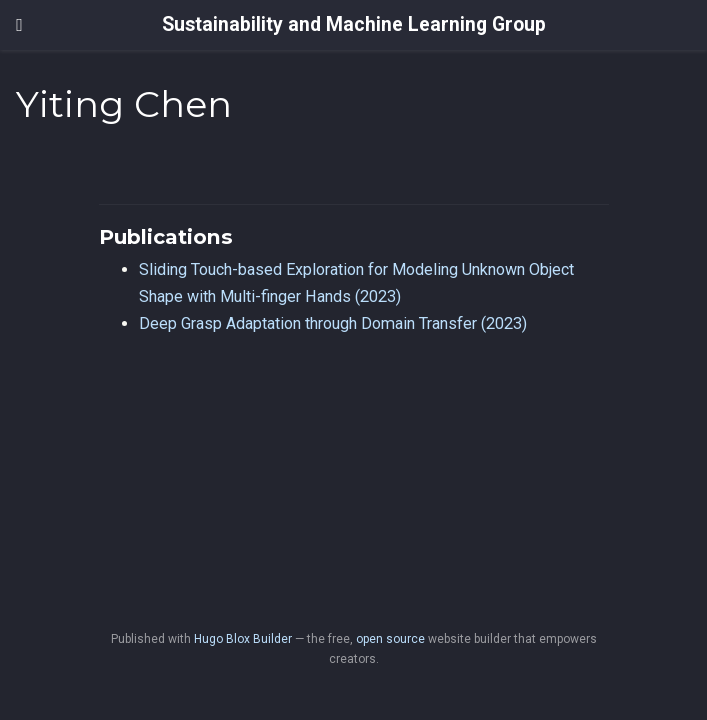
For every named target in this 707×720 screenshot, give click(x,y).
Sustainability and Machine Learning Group (354, 24)
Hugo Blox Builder (243, 639)
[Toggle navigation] (19, 25)
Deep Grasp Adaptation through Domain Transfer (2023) (333, 323)
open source (390, 639)
